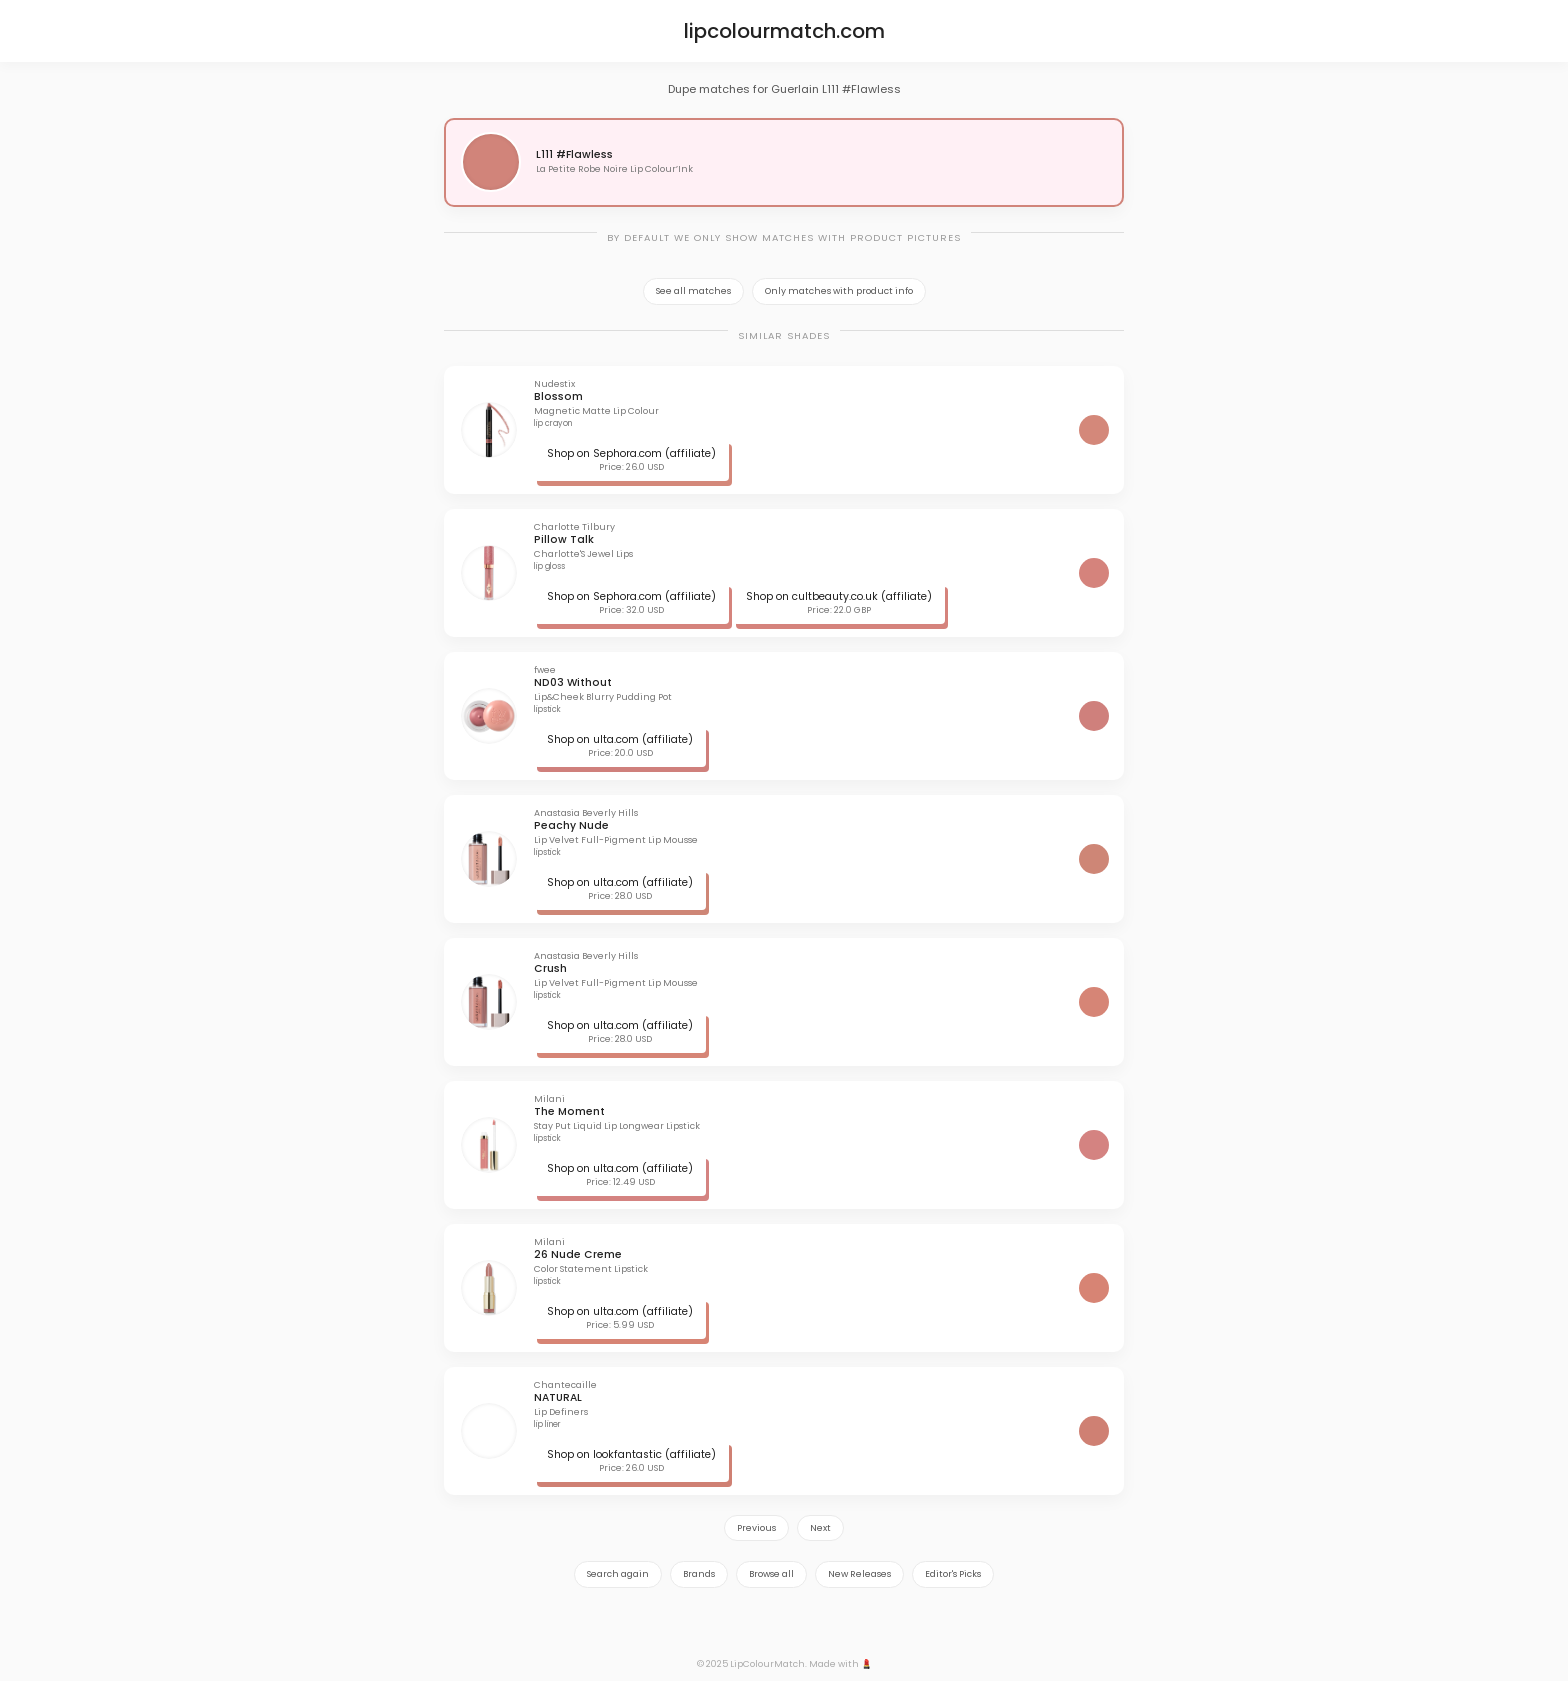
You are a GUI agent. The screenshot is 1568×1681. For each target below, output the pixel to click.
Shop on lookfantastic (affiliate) (631, 1454)
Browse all (771, 1574)
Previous (756, 1528)
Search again (618, 1574)
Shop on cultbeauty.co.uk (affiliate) (839, 596)
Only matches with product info (839, 291)
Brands (699, 1574)
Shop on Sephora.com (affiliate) (631, 453)
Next (820, 1528)
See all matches (693, 291)
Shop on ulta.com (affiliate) (620, 739)
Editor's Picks (953, 1574)
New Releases (859, 1574)
